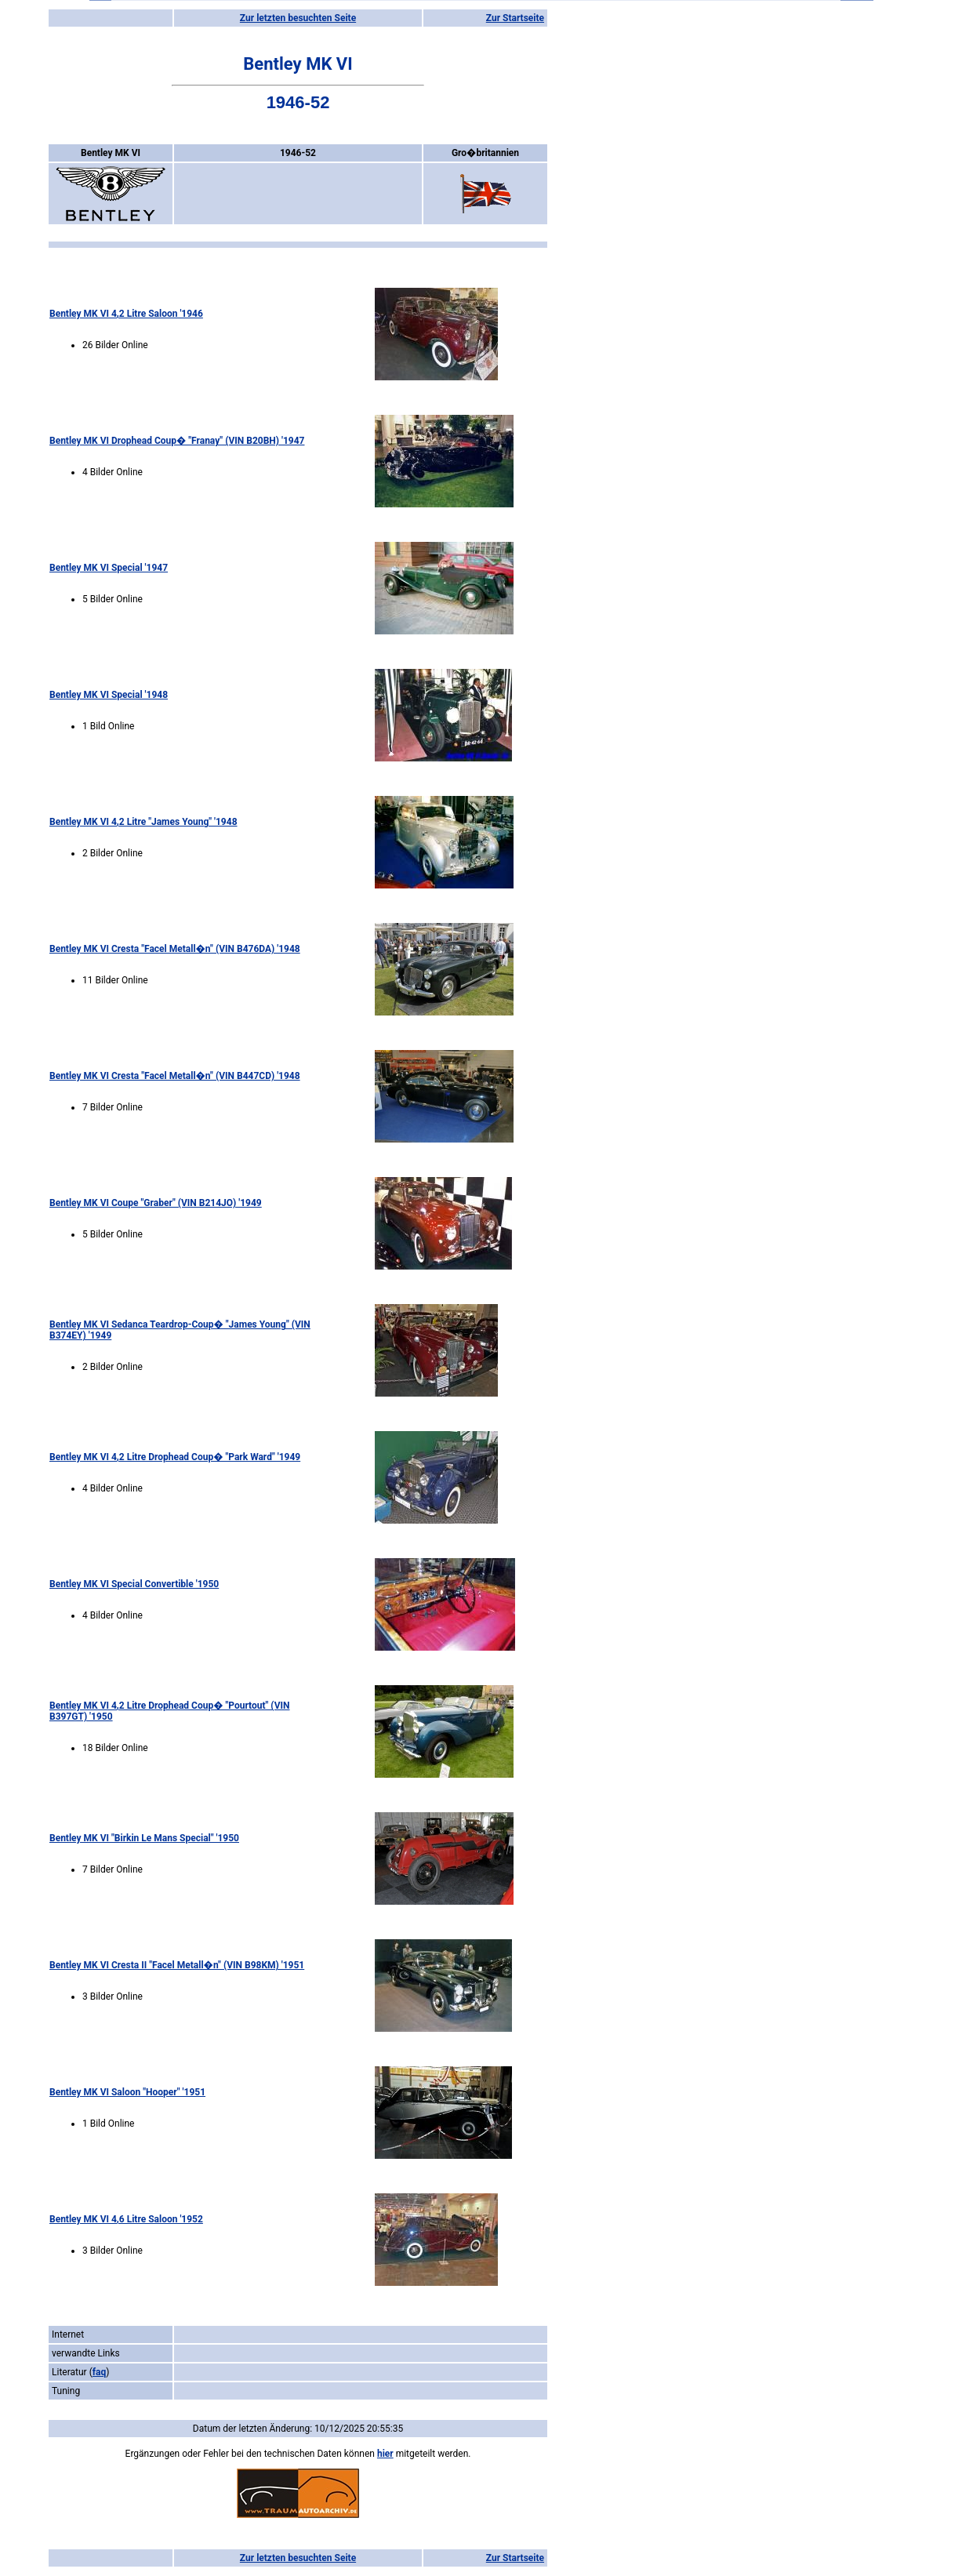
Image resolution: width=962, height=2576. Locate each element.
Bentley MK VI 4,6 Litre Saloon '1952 (126, 2219)
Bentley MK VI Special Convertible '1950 (134, 1584)
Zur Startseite (515, 18)
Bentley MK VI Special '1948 (108, 694)
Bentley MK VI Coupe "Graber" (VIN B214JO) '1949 (155, 1202)
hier (385, 2453)
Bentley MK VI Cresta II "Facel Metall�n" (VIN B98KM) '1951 (176, 1965)
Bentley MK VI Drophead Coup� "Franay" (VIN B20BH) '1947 (176, 440)
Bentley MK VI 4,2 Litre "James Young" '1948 (143, 821)
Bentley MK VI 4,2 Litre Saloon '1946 (126, 313)
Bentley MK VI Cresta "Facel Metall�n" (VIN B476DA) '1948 (174, 948)
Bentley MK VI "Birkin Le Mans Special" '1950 (144, 1838)
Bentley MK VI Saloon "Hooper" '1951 (127, 2092)
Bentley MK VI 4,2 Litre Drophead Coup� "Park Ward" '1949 (174, 1456)
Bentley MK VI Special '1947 (108, 567)
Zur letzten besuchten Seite (298, 18)
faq (99, 2372)
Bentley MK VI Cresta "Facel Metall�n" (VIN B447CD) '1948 (174, 1075)
